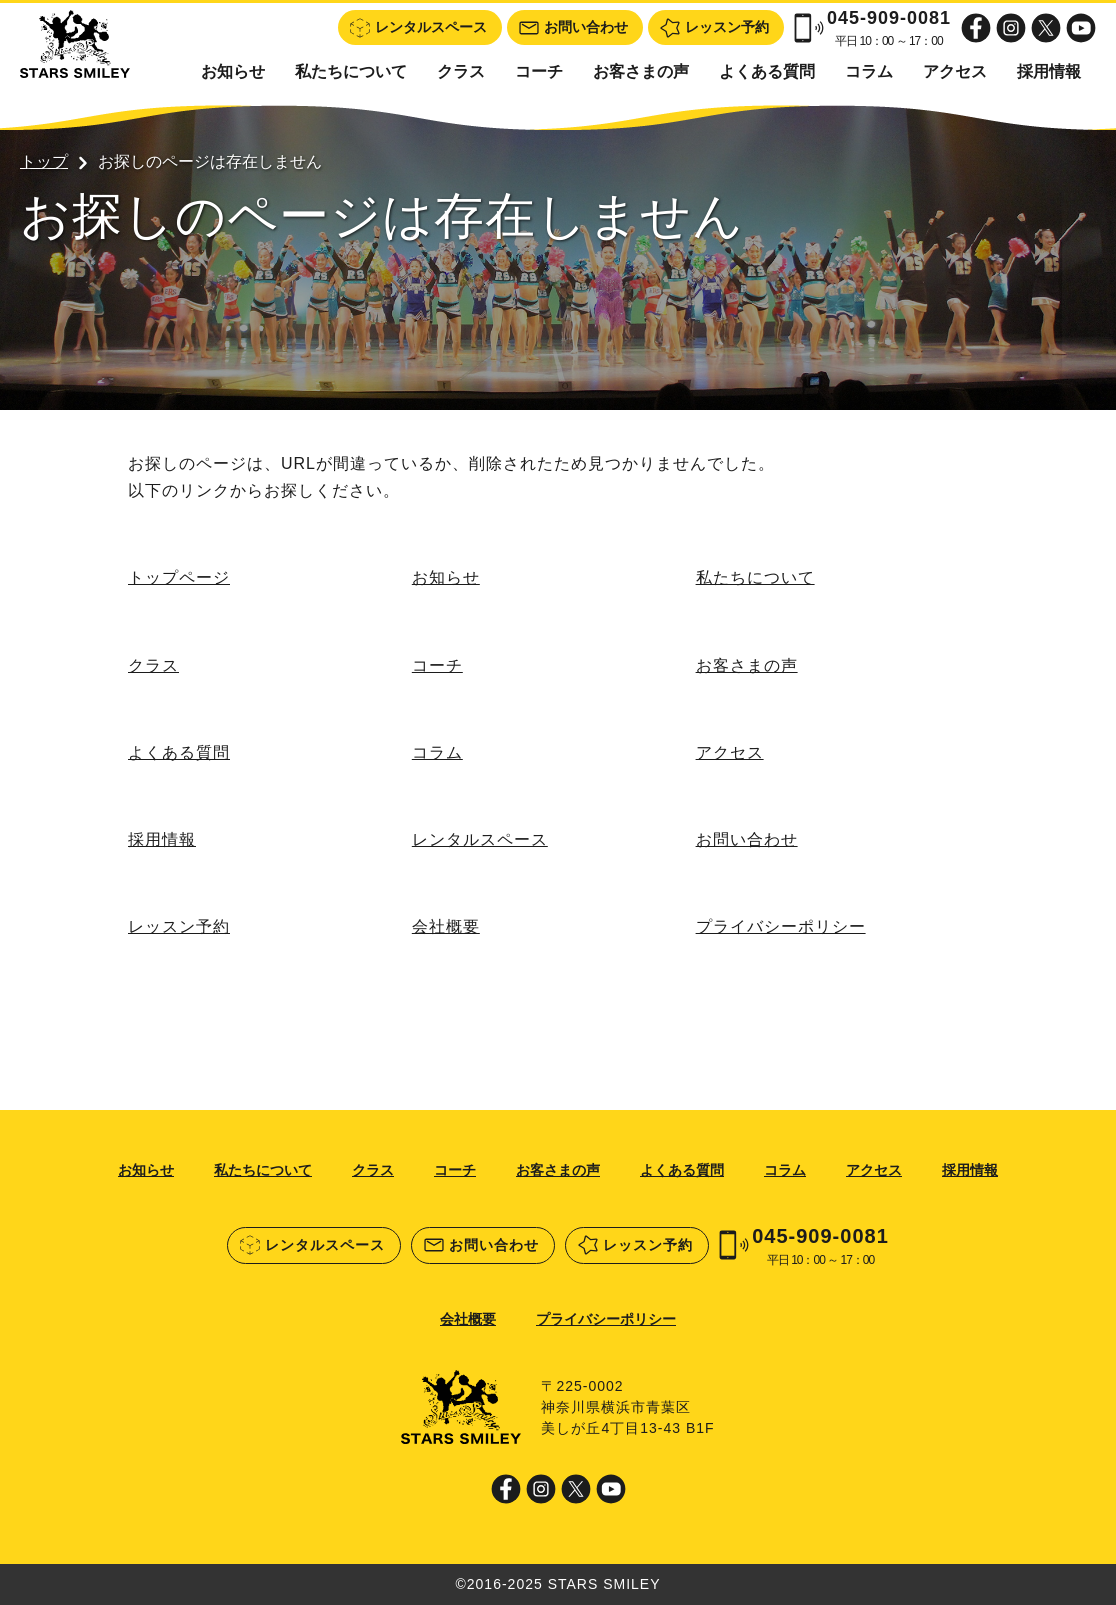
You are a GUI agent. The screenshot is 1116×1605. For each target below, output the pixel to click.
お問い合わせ (747, 839)
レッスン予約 (179, 926)
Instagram (1011, 28)
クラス (461, 71)
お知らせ (233, 71)
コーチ (539, 71)
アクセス (955, 71)
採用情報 (1049, 71)
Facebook (976, 28)
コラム (869, 71)
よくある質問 (767, 71)
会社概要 (446, 926)
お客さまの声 (641, 71)
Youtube (1081, 28)
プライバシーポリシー (781, 926)
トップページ (179, 577)
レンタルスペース (480, 839)
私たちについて (351, 71)
